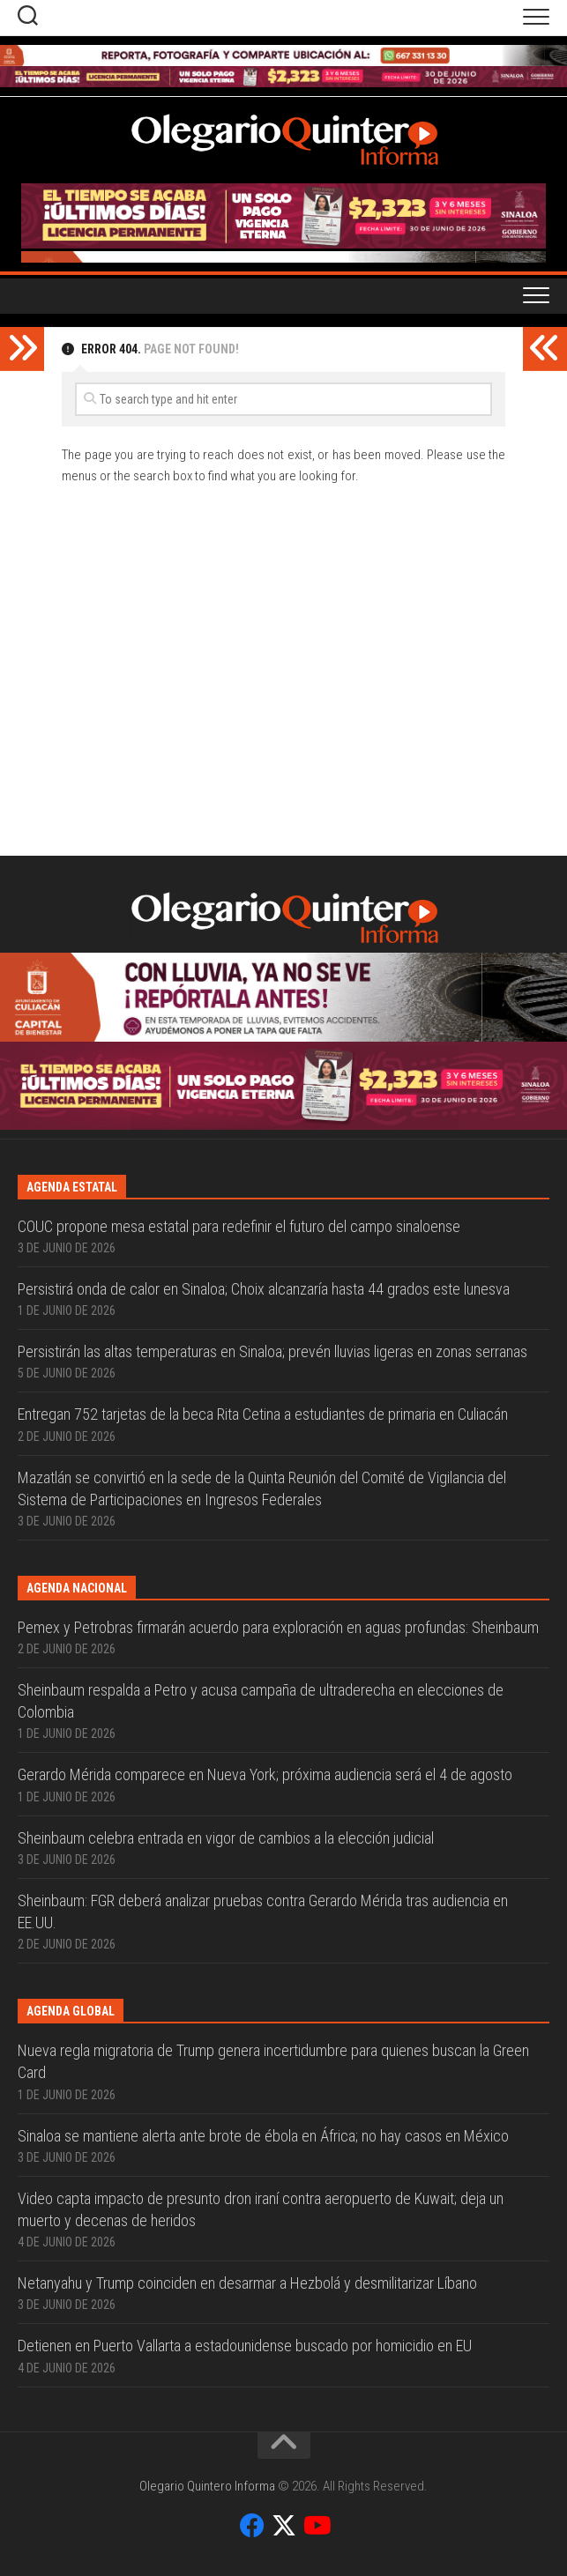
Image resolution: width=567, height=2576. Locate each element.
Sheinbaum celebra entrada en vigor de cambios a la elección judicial (226, 1838)
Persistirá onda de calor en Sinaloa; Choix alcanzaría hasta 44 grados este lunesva (264, 1289)
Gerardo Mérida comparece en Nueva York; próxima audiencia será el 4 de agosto (265, 1774)
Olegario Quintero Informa (207, 2486)
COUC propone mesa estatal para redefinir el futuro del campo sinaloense (239, 1226)
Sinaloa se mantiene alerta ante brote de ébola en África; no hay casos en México (263, 2136)
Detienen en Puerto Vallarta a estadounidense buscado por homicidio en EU (245, 2345)
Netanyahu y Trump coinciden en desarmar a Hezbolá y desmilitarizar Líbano (247, 2283)
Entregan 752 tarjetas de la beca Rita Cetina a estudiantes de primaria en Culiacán (263, 1414)
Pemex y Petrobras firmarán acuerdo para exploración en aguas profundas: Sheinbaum (278, 1627)
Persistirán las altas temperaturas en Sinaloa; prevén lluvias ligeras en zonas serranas (272, 1351)
